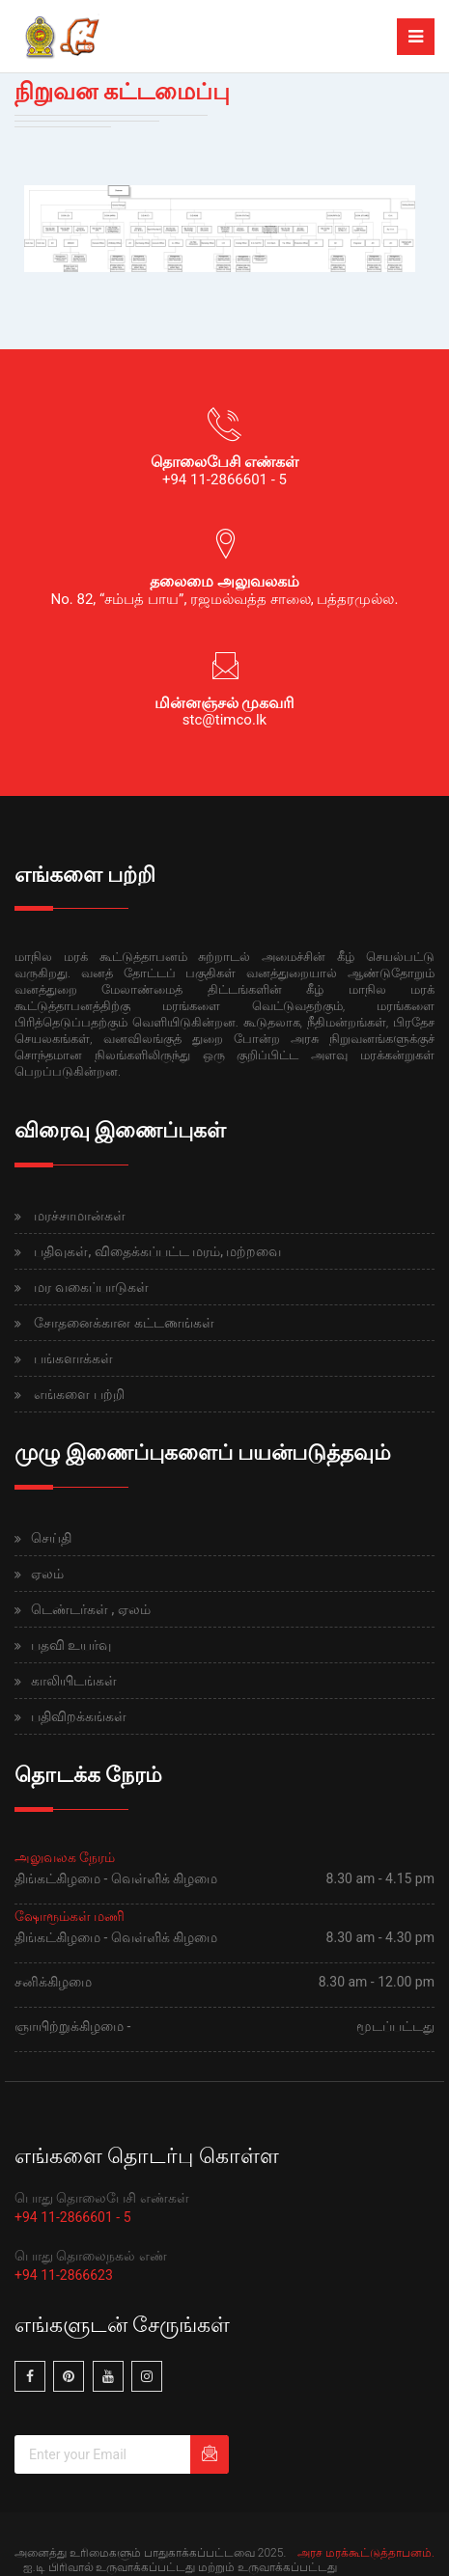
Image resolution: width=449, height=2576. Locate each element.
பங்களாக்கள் (73, 1358)
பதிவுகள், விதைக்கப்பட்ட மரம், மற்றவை (157, 1251)
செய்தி (51, 1538)
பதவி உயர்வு (71, 1645)
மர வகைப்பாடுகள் (91, 1287)
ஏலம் (47, 1573)
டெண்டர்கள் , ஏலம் (91, 1609)
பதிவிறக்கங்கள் (78, 1716)
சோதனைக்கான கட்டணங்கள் (123, 1322)
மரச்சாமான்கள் (80, 1215)
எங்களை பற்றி (79, 1394)
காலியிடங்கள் (74, 1680)
